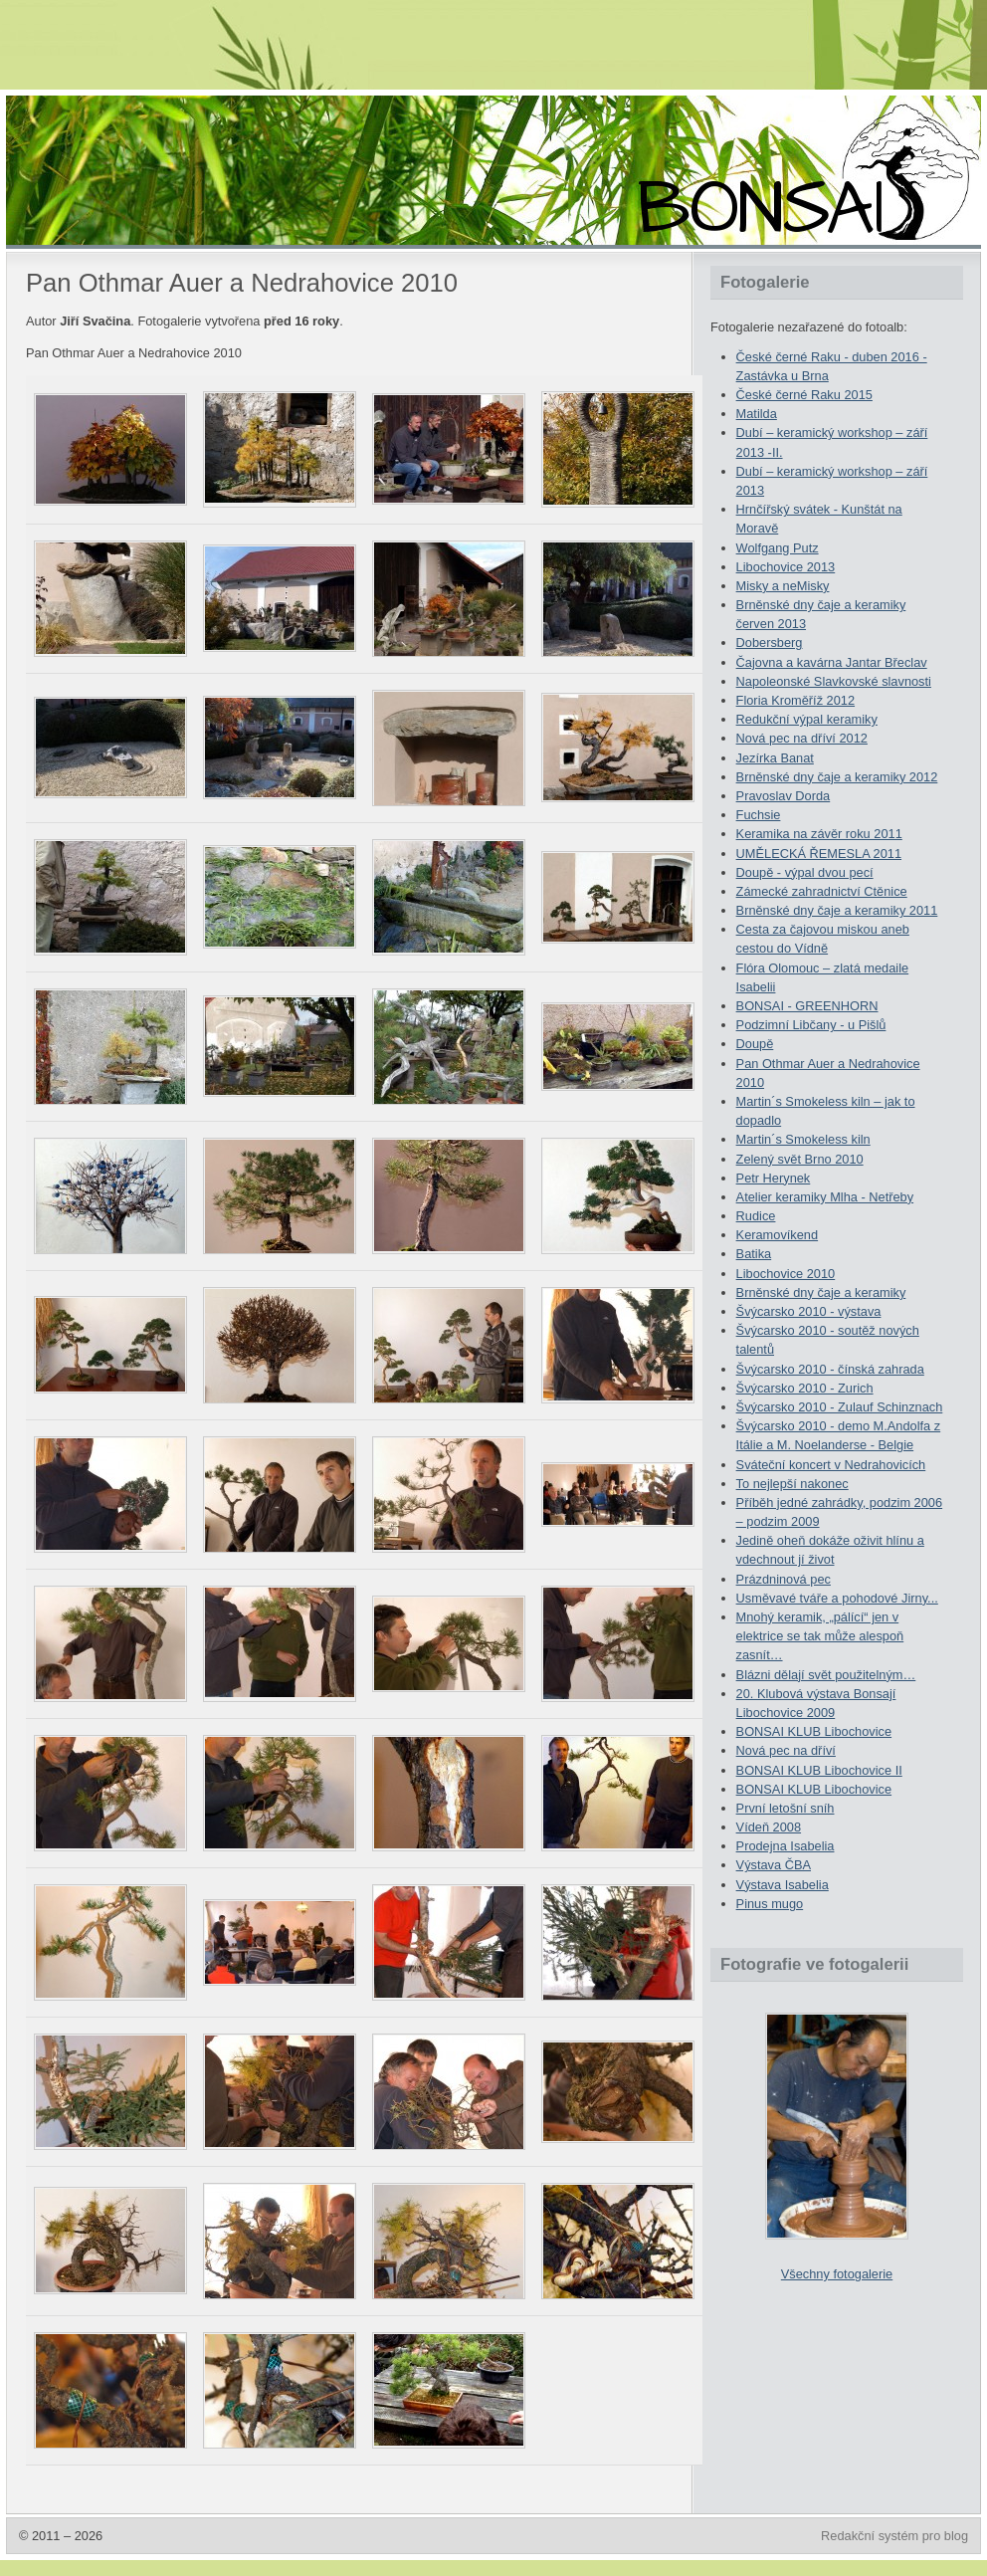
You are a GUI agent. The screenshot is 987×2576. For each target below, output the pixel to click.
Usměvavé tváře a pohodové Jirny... (837, 1598)
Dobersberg (769, 642)
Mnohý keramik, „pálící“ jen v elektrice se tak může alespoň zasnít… (820, 1636)
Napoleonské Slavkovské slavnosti (833, 681)
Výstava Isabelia (782, 1884)
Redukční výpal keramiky (807, 719)
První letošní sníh (785, 1808)
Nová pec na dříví (786, 1750)
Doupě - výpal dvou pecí (805, 872)
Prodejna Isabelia (785, 1845)
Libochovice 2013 (786, 566)
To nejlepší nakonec (792, 1483)
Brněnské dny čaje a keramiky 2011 (837, 910)
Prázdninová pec (783, 1579)
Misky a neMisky (783, 585)
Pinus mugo (770, 1903)
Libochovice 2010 (786, 1273)
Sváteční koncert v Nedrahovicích (831, 1464)
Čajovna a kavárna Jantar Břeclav (831, 662)
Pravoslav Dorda (783, 795)
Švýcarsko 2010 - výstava (809, 1311)
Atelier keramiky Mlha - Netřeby (825, 1196)
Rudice (756, 1215)
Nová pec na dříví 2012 (802, 738)
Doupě (755, 1043)
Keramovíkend (777, 1234)
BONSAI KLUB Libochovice (813, 1731)
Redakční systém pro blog (894, 2535)
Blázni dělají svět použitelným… (826, 1674)
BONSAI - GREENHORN (807, 1005)
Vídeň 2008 (768, 1827)
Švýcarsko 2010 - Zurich (805, 1388)
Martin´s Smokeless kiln (803, 1139)
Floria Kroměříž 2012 (795, 700)
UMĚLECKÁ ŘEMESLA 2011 (818, 853)
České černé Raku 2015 (804, 394)
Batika (754, 1253)
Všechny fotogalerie (836, 2273)
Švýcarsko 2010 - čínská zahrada (830, 1369)
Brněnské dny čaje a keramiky (821, 1292)
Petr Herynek (773, 1178)
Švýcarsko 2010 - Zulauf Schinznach (839, 1406)
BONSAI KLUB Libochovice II (819, 1770)
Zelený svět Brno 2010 (800, 1159)
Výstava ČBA (773, 1864)
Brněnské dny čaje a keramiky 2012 (837, 776)
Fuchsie (758, 814)
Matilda (756, 413)
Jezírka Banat (775, 758)
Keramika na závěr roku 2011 (819, 833)
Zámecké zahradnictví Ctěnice (821, 891)
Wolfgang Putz (777, 547)
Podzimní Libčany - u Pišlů (811, 1024)
